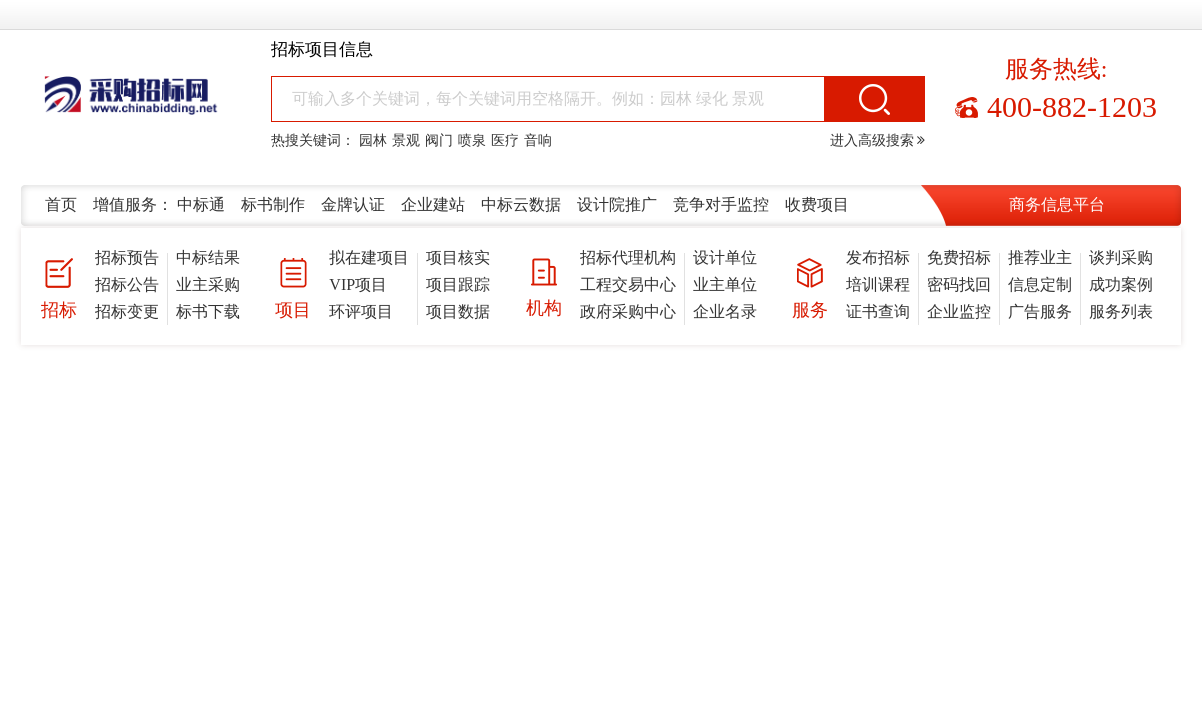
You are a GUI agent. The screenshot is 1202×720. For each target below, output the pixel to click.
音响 (538, 140)
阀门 (439, 140)
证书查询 (878, 311)
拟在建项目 (369, 257)
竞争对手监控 (721, 204)
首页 (61, 204)
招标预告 (127, 257)
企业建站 (433, 204)
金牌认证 (353, 204)
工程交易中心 (628, 284)
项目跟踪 (458, 284)
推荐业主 (1040, 257)
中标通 (201, 204)
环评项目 (361, 311)
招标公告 (127, 284)
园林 (373, 140)
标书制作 (273, 204)
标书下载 (208, 311)
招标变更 (127, 311)
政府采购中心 (628, 311)
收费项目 (817, 204)
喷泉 (472, 140)
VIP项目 (358, 284)
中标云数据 (521, 204)
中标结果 (208, 257)
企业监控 (959, 311)
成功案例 (1121, 284)
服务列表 (1121, 311)
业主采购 (208, 284)
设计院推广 (617, 204)
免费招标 (959, 257)
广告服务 (1040, 311)
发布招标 (878, 257)
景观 (406, 140)
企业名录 (725, 311)
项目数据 (458, 311)
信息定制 (1040, 284)
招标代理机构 (628, 257)
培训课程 (878, 284)
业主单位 (725, 284)
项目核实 (458, 257)
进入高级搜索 (878, 140)
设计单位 (725, 257)
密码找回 (959, 284)
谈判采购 (1121, 257)
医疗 (505, 140)
